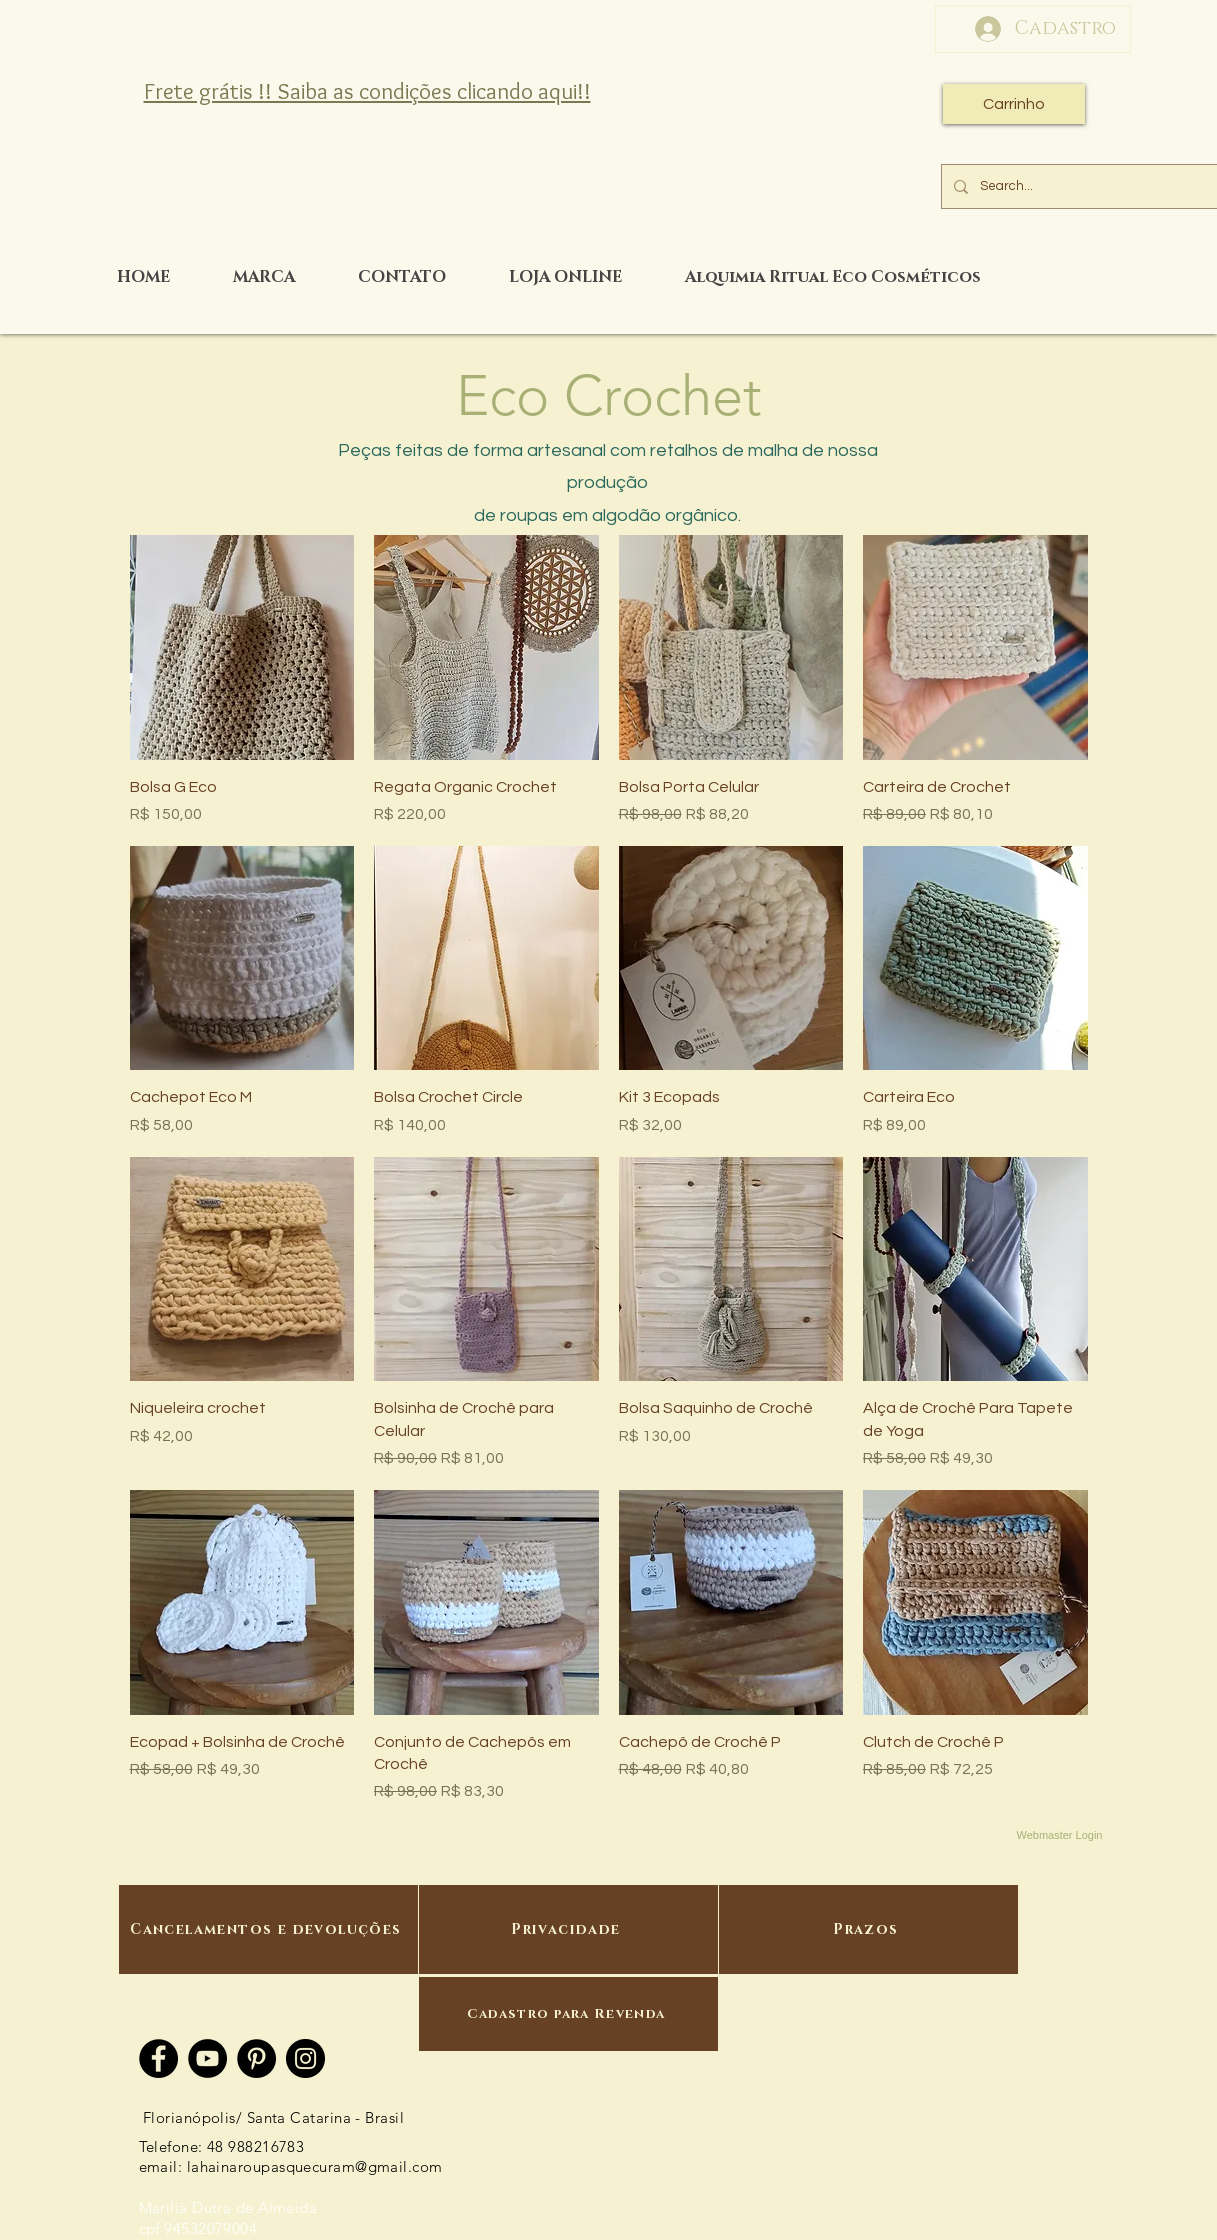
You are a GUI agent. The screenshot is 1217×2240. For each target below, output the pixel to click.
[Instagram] (305, 2058)
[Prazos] (868, 1929)
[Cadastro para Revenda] (568, 2014)
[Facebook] (158, 2058)
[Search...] (1091, 186)
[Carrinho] (1014, 104)
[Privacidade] (568, 1929)
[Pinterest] (256, 2058)
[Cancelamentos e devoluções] (268, 1929)
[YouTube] (207, 2058)
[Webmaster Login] (1060, 1835)
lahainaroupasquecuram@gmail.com (315, 2166)
